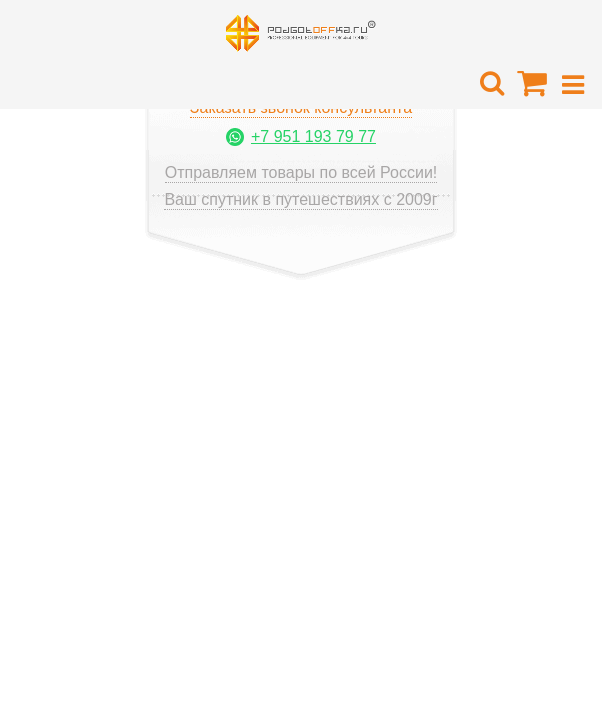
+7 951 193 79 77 (313, 136)
